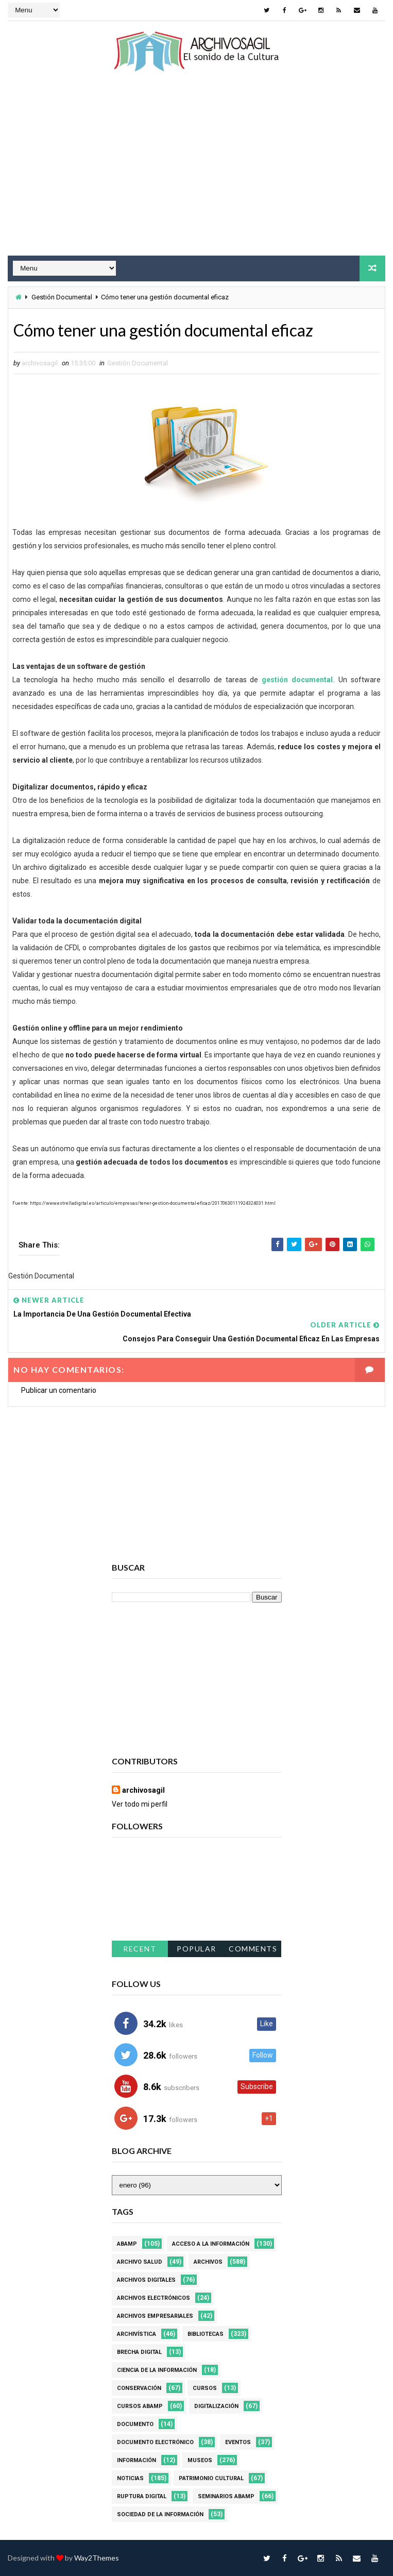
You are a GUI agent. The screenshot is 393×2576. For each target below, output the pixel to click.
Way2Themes (96, 2557)
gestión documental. (298, 680)
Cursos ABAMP (140, 2406)
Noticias (130, 2478)
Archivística (136, 2334)
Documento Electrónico (155, 2442)
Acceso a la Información (210, 2244)
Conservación (139, 2388)
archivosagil (143, 1790)
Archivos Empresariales (155, 2316)
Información (136, 2460)
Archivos (208, 2262)
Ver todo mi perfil (139, 1804)
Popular (196, 1948)
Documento (135, 2424)
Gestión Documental (61, 297)
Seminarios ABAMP (226, 2496)
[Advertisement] (196, 173)
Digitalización (216, 2406)
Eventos (238, 2442)
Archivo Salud (139, 2262)
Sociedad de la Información (160, 2514)
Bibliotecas (205, 2334)
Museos (199, 2460)
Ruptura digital (141, 2496)
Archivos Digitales (146, 2280)
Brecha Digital (139, 2352)
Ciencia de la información (157, 2370)
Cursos (205, 2388)
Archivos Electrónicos (153, 2298)
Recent (139, 1948)
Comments (253, 1948)
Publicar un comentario (58, 1390)
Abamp (127, 2244)
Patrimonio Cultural (211, 2478)
